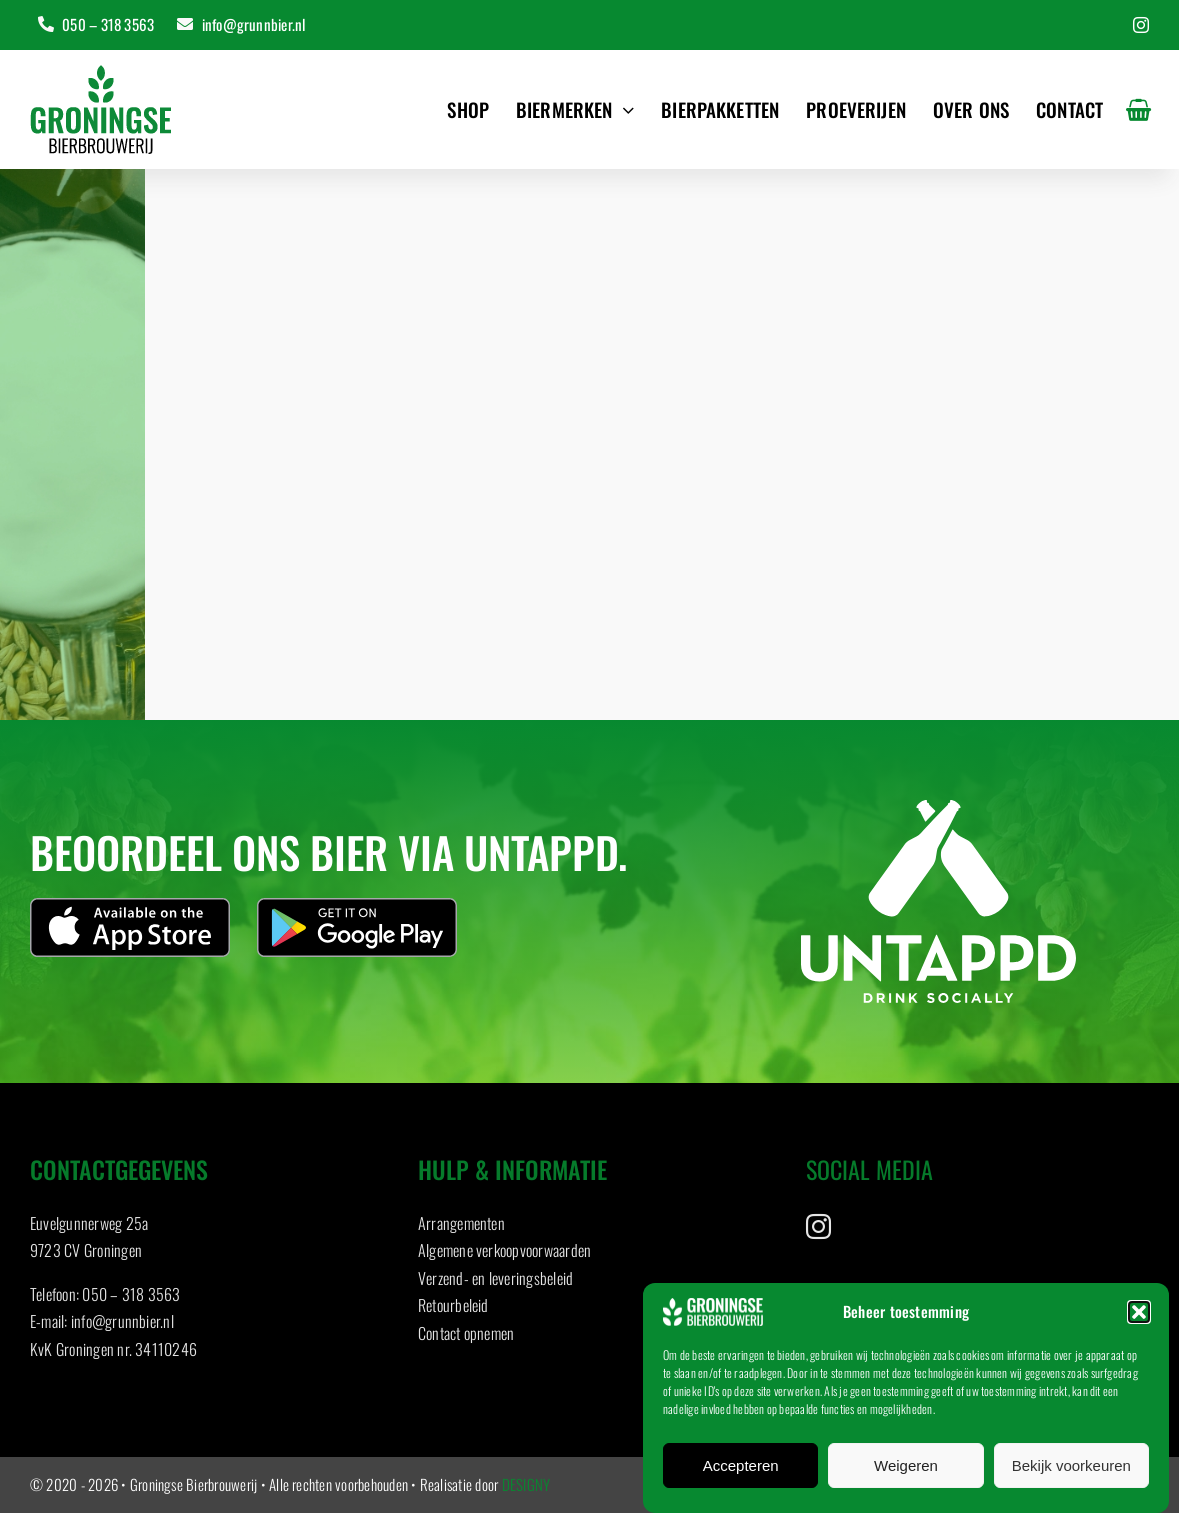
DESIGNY (526, 1484)
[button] (1139, 1312)
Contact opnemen (466, 1339)
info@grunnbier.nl (122, 1327)
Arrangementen (461, 1229)
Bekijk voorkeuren (1071, 1465)
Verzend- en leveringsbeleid (495, 1284)
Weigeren (906, 1465)
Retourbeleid (453, 1311)
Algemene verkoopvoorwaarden (504, 1256)
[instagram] (1141, 25)
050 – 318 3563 (131, 1300)
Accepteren (741, 1465)
